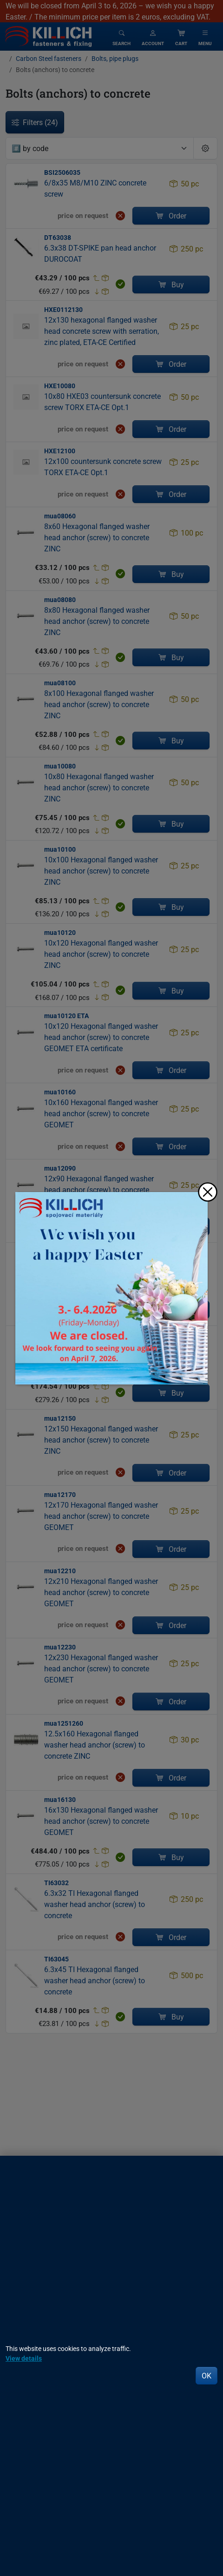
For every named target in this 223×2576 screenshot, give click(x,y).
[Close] (207, 1192)
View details (24, 2358)
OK (206, 2375)
